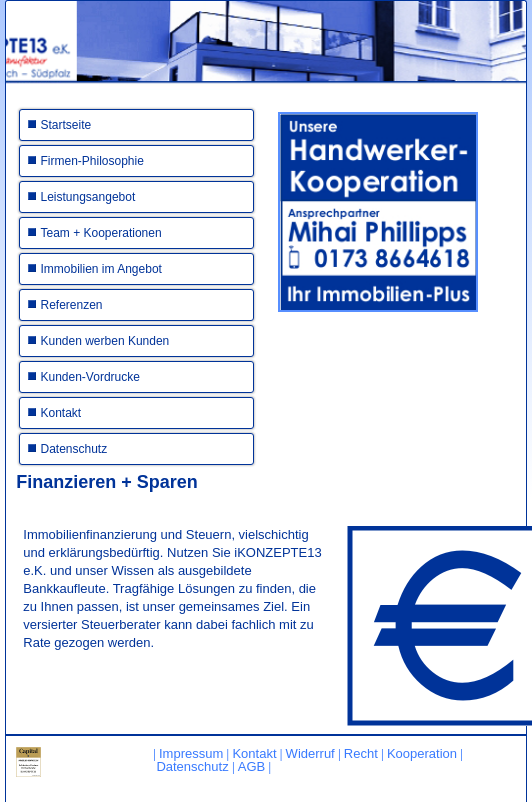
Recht (361, 753)
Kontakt (61, 413)
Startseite (66, 125)
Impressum (191, 753)
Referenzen (72, 305)
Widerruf (310, 753)
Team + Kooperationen (101, 233)
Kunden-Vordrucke (90, 377)
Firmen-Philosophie (92, 161)
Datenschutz (74, 449)
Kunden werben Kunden (105, 341)
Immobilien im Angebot (101, 269)
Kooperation (422, 753)
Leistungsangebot (88, 197)
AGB (251, 766)
